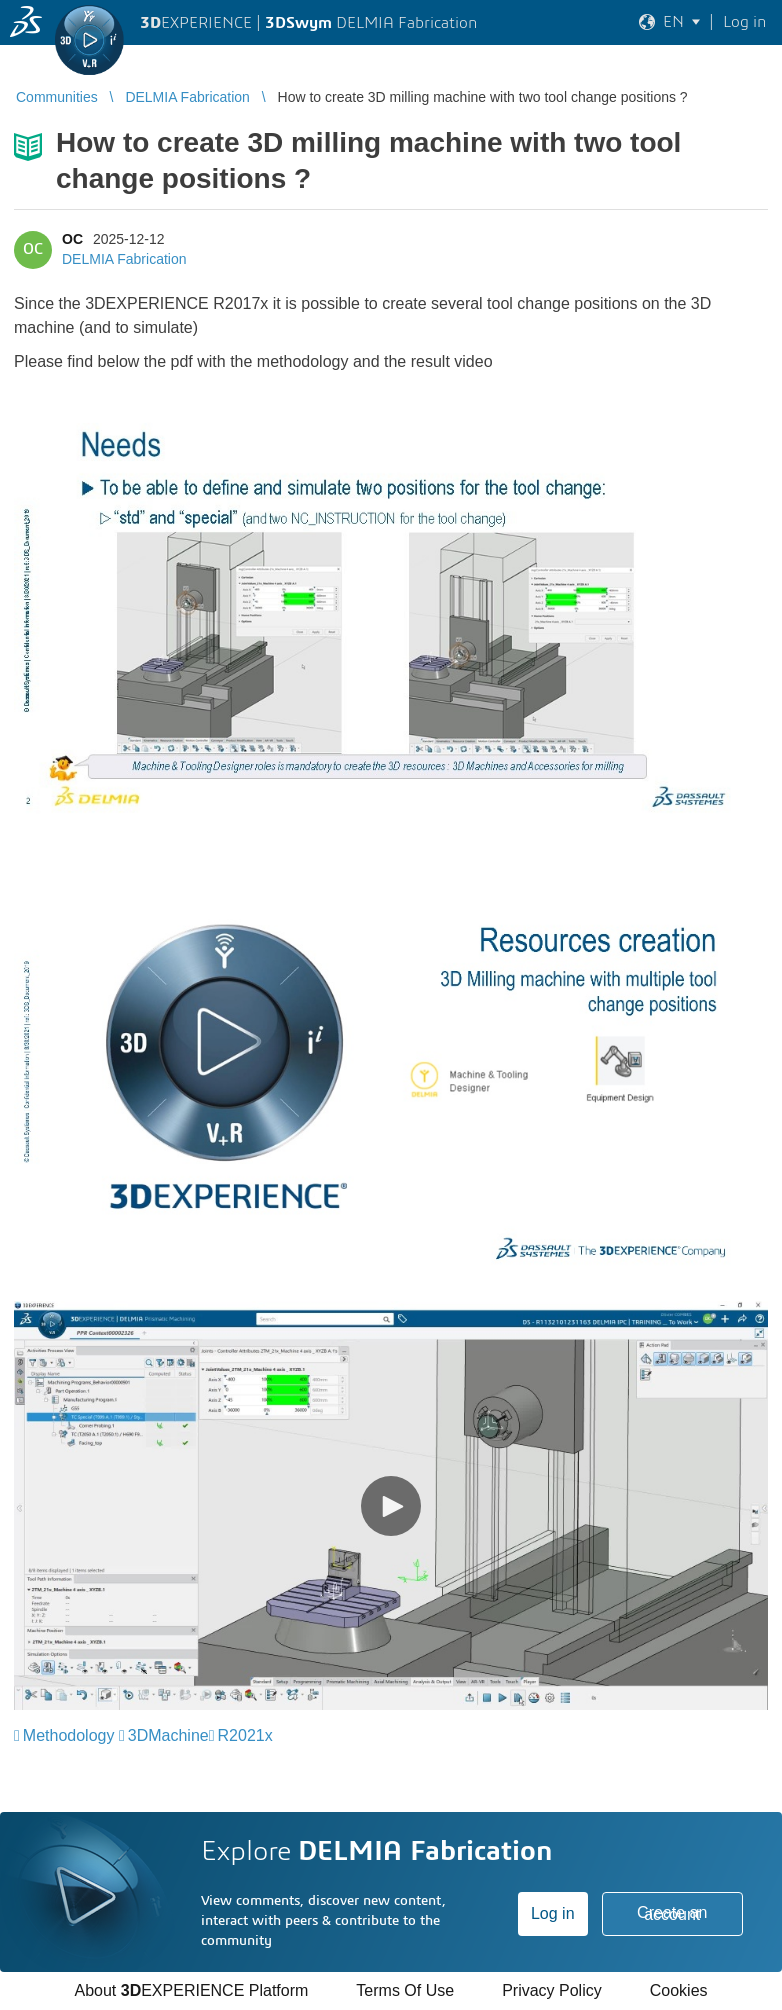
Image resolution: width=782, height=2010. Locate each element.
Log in (553, 1913)
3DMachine (168, 1735)
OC (72, 239)
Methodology (69, 1735)
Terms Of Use (405, 1990)
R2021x (245, 1735)
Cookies (679, 1990)
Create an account (672, 1913)
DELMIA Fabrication (124, 259)
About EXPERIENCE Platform (191, 1990)
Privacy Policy (552, 1990)
